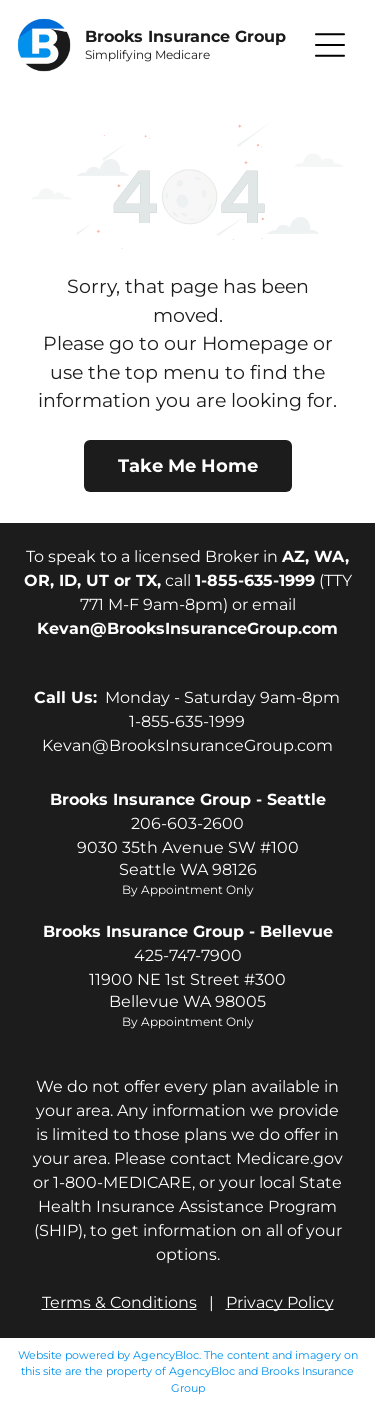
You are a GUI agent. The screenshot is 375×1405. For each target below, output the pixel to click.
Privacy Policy (280, 1302)
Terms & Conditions (119, 1302)
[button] (330, 45)
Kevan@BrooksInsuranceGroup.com (187, 745)
